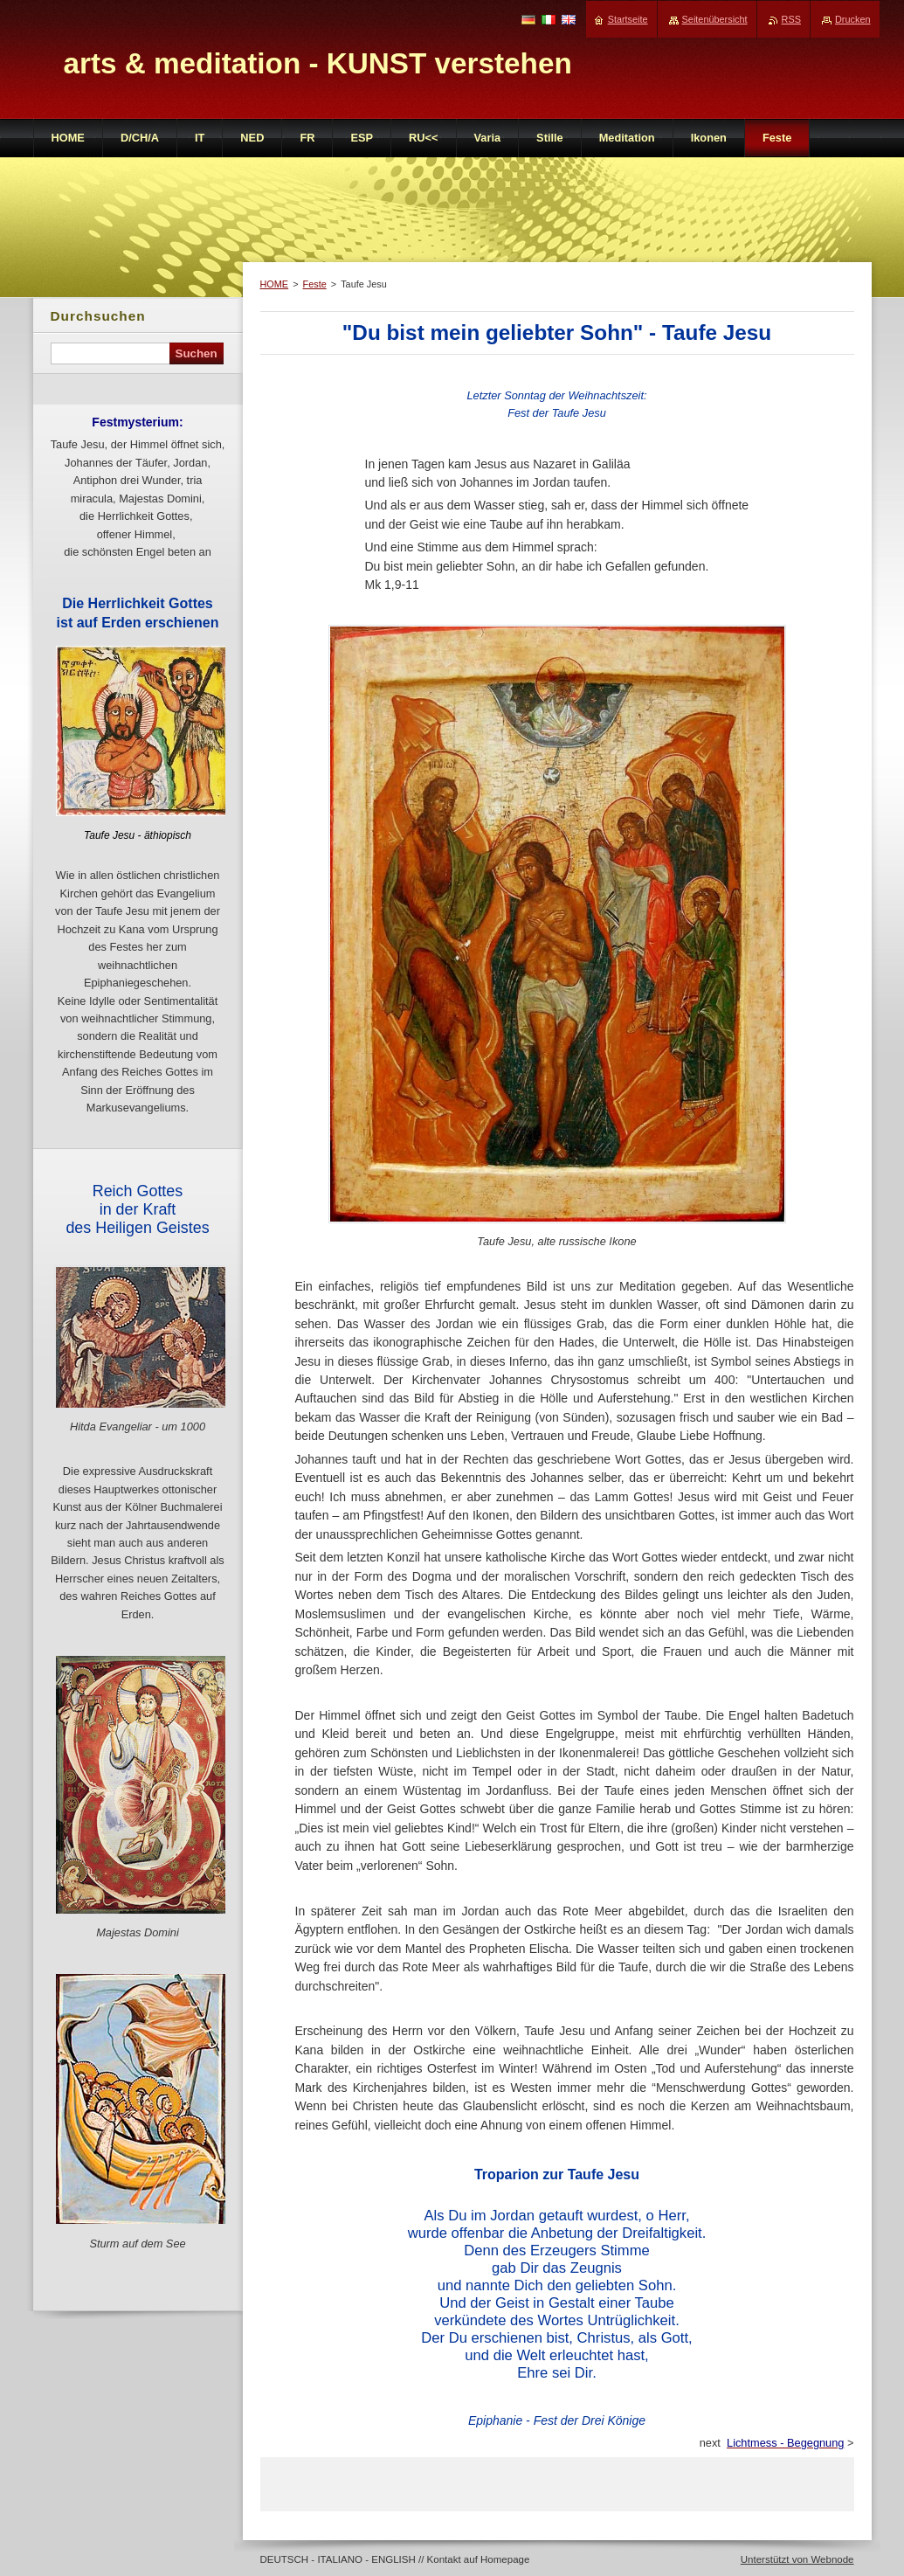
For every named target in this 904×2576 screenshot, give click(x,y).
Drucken (853, 19)
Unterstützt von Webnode (797, 2559)
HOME (274, 284)
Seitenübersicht (715, 19)
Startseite (628, 19)
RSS (791, 19)
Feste (315, 284)
